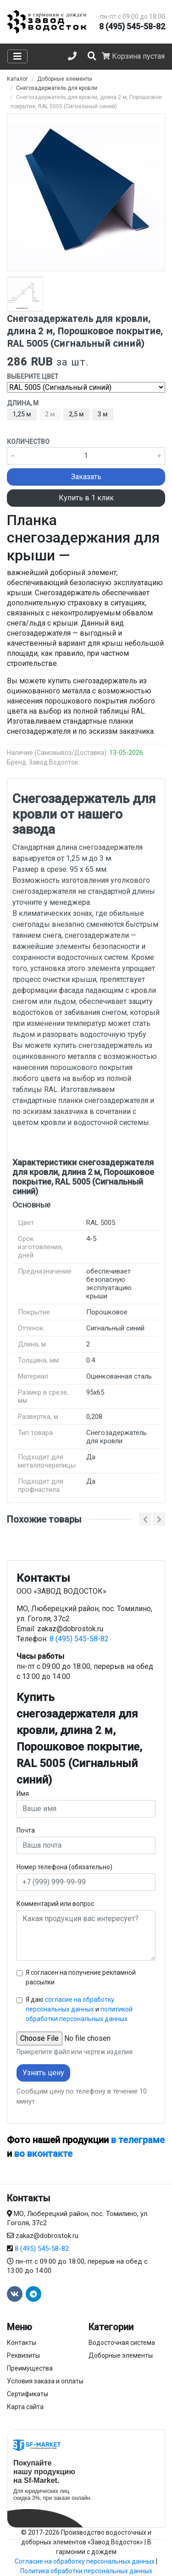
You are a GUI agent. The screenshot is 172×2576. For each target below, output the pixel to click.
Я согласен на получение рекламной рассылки (81, 1977)
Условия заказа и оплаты (45, 2381)
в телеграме (138, 2139)
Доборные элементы (121, 2355)
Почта (26, 1830)
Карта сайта (25, 2406)
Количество (28, 441)
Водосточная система (122, 2342)
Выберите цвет (32, 376)
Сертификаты (27, 2394)
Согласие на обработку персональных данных (85, 2561)
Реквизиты (23, 2355)
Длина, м (23, 403)
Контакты (21, 2342)
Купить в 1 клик (86, 497)
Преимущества (30, 2368)
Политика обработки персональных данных (86, 2571)
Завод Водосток (53, 762)
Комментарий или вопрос (55, 1903)
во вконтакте (43, 2153)
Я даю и (79, 2009)
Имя (23, 1793)
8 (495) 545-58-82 (132, 26)
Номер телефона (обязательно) (64, 1867)
